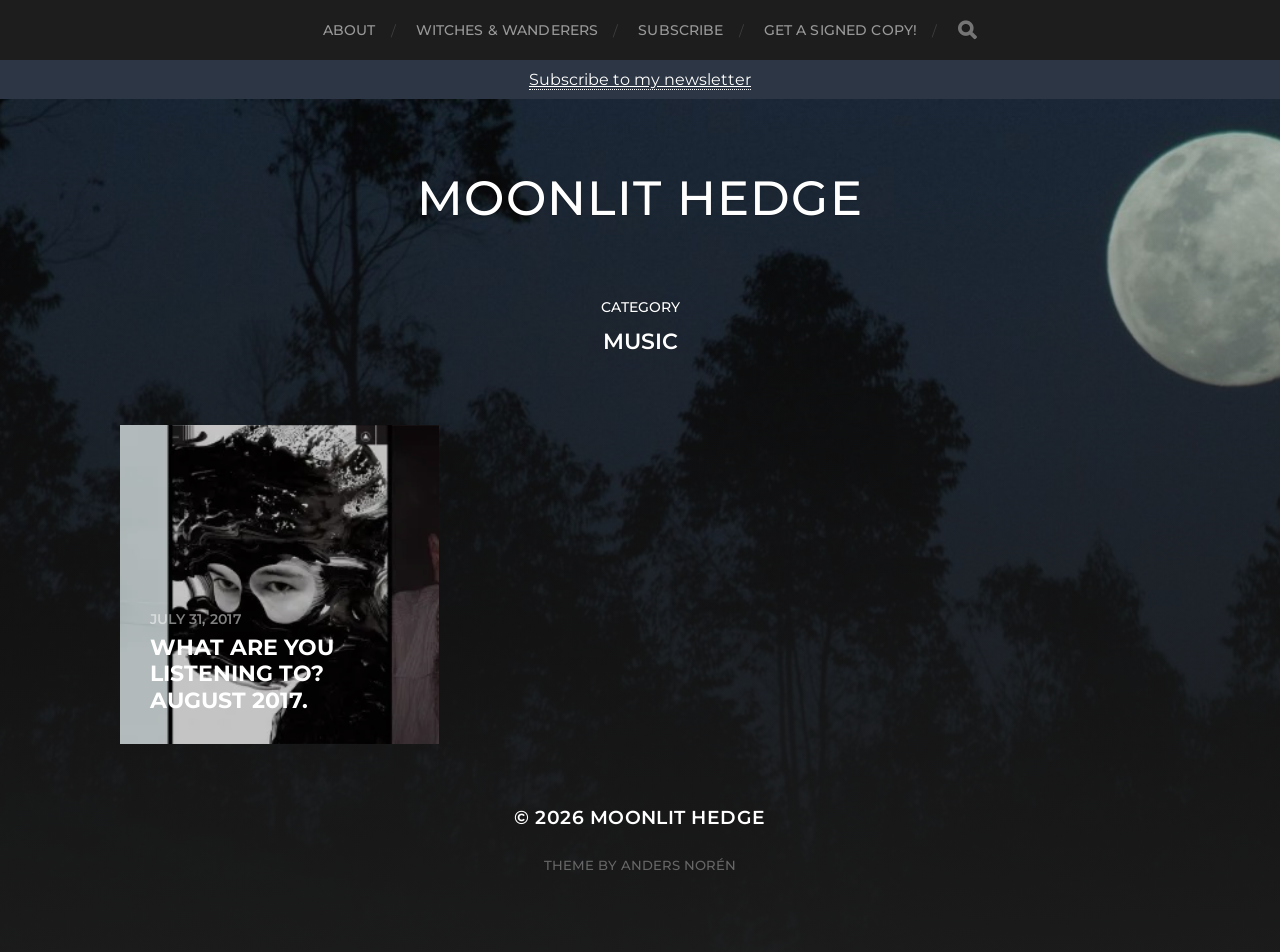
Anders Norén (678, 865)
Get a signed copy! (841, 30)
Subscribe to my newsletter (640, 79)
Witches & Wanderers (507, 30)
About (349, 30)
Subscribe (680, 30)
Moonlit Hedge (640, 198)
